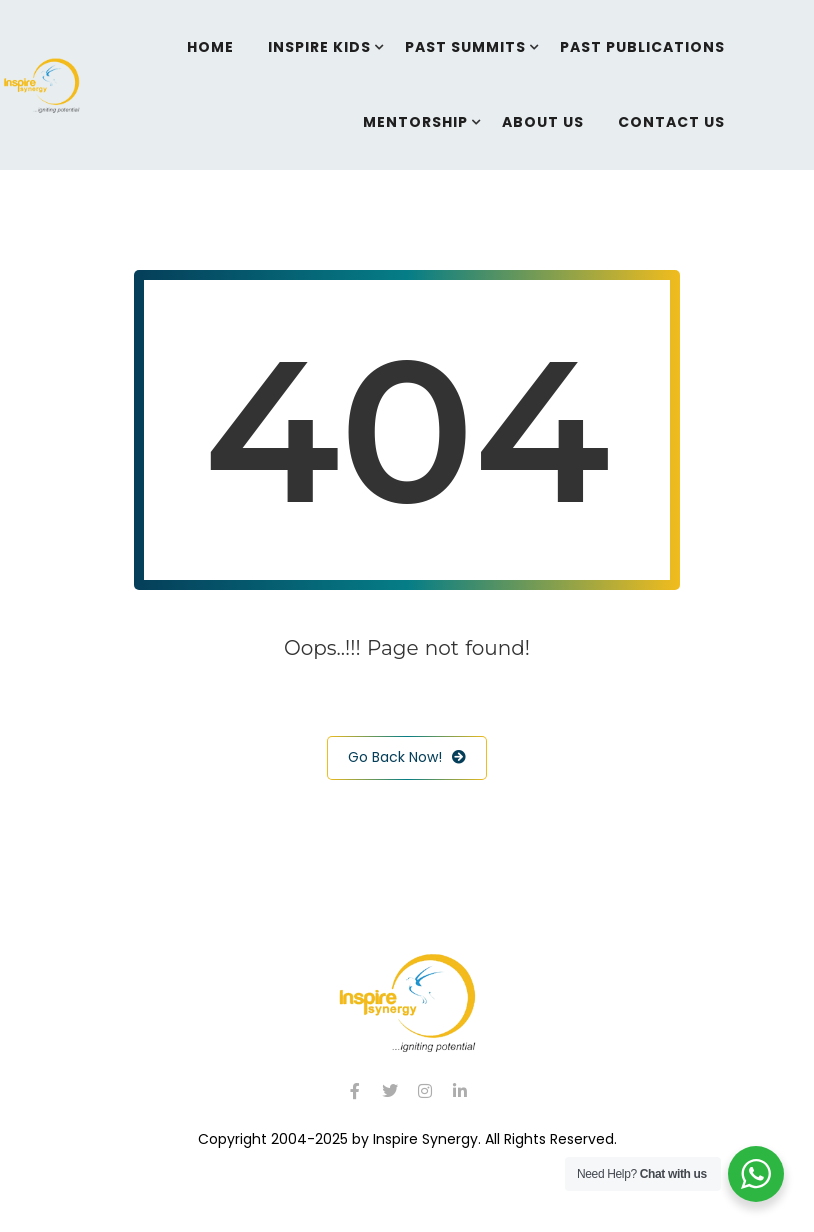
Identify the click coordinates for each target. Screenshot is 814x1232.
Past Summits (465, 47)
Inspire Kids (319, 47)
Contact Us (671, 122)
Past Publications (642, 47)
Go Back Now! (407, 757)
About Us (543, 122)
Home (210, 47)
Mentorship (415, 122)
